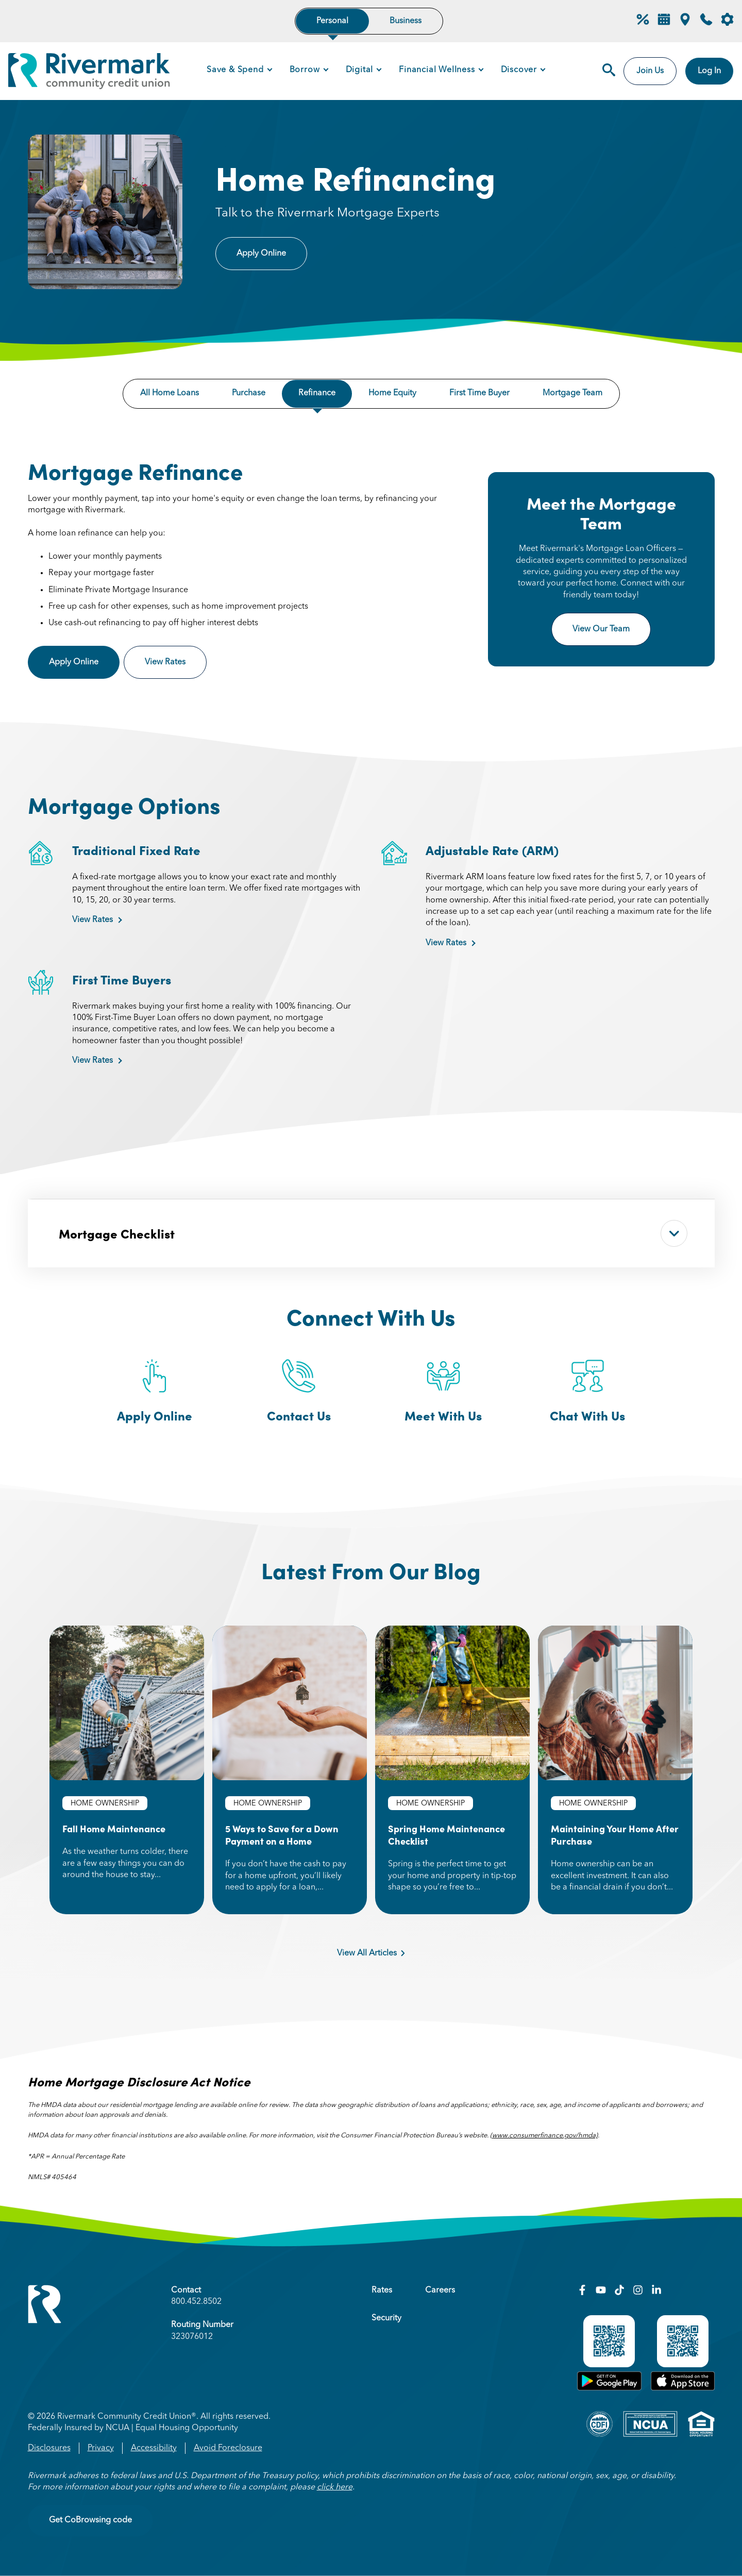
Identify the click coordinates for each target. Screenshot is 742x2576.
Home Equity (392, 393)
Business (405, 21)
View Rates (176, 661)
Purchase (248, 393)
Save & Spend (235, 70)
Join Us (650, 71)
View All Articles (371, 1953)
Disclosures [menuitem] (49, 2448)
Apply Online (261, 253)
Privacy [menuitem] (101, 2448)
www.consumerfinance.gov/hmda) (545, 2135)
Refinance (316, 393)
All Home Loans (169, 393)
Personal (332, 21)
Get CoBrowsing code (90, 2520)
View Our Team (601, 629)
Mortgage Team (572, 393)
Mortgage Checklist (373, 1233)
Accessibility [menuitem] (154, 2448)
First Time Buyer (479, 393)
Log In (709, 71)
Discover (519, 70)
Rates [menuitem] (382, 2290)
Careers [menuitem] (440, 2290)
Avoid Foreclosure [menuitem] (228, 2448)
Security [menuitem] (386, 2318)
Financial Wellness (437, 70)
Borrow (305, 70)
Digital (360, 70)
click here (334, 2487)
